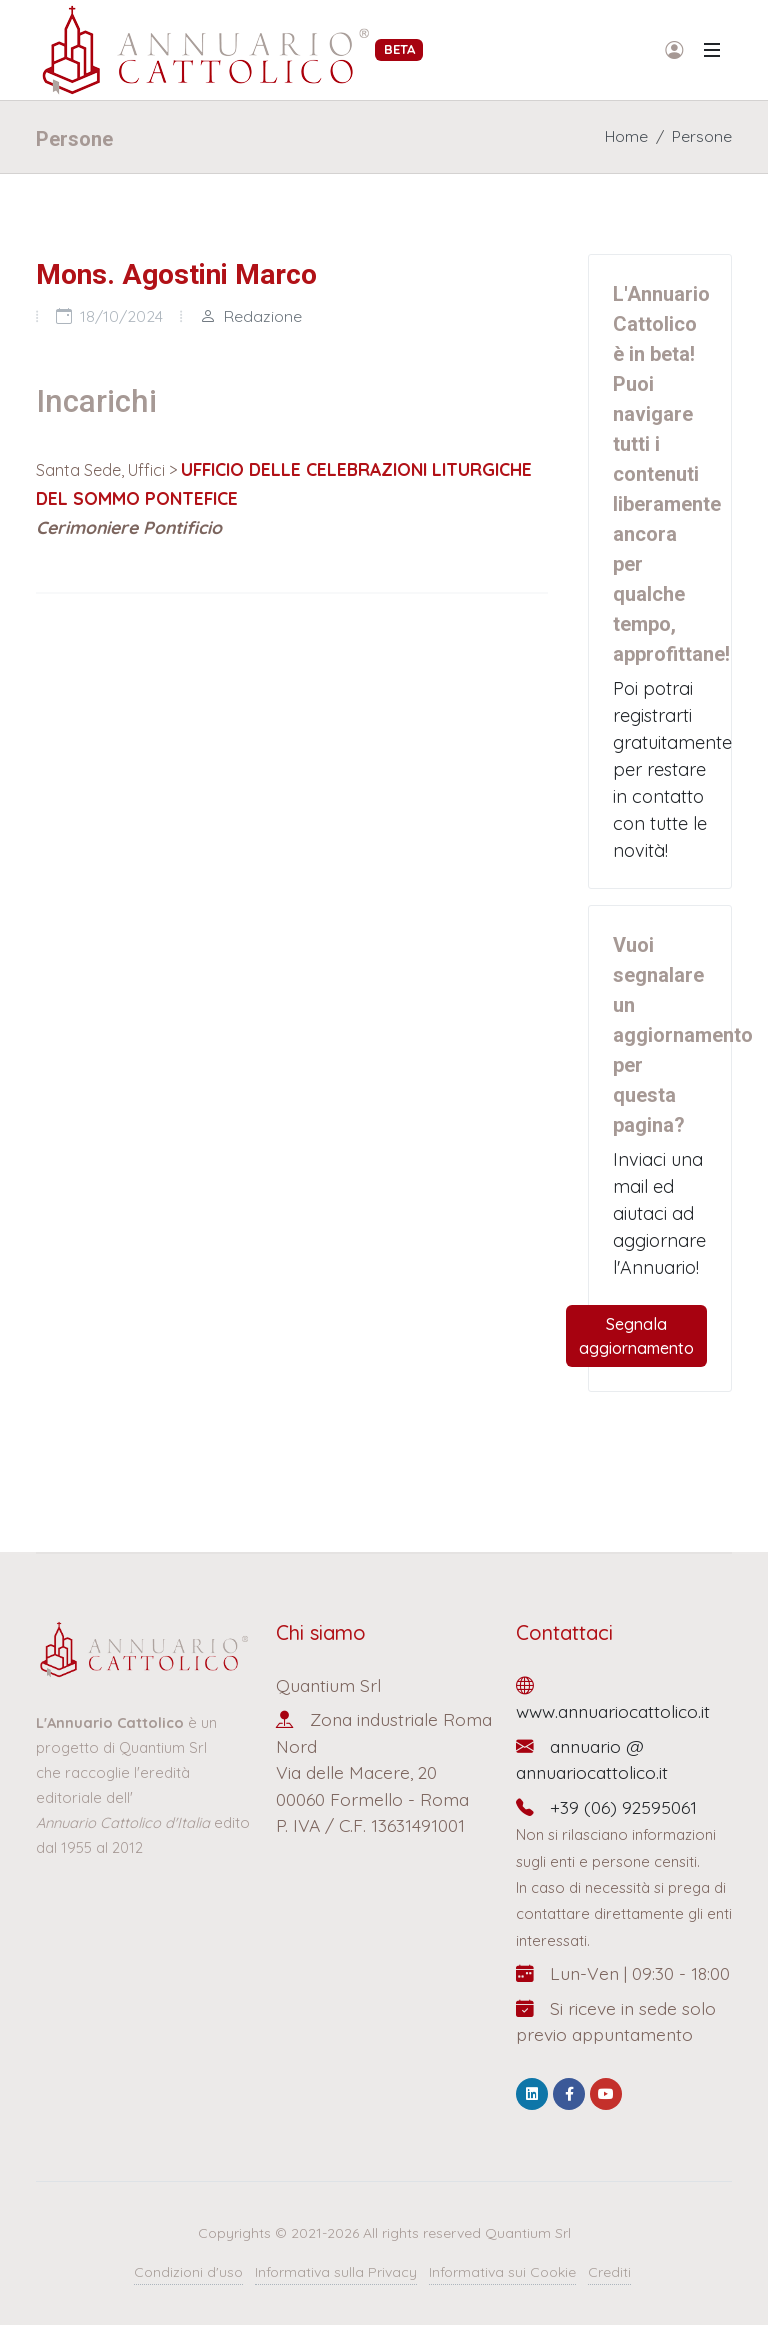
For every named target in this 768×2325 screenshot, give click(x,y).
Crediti (609, 2272)
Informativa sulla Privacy (336, 2272)
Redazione (250, 316)
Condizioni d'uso (188, 2272)
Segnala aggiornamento (636, 1336)
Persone (702, 136)
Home (626, 136)
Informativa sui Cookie (502, 2272)
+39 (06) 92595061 (606, 1807)
